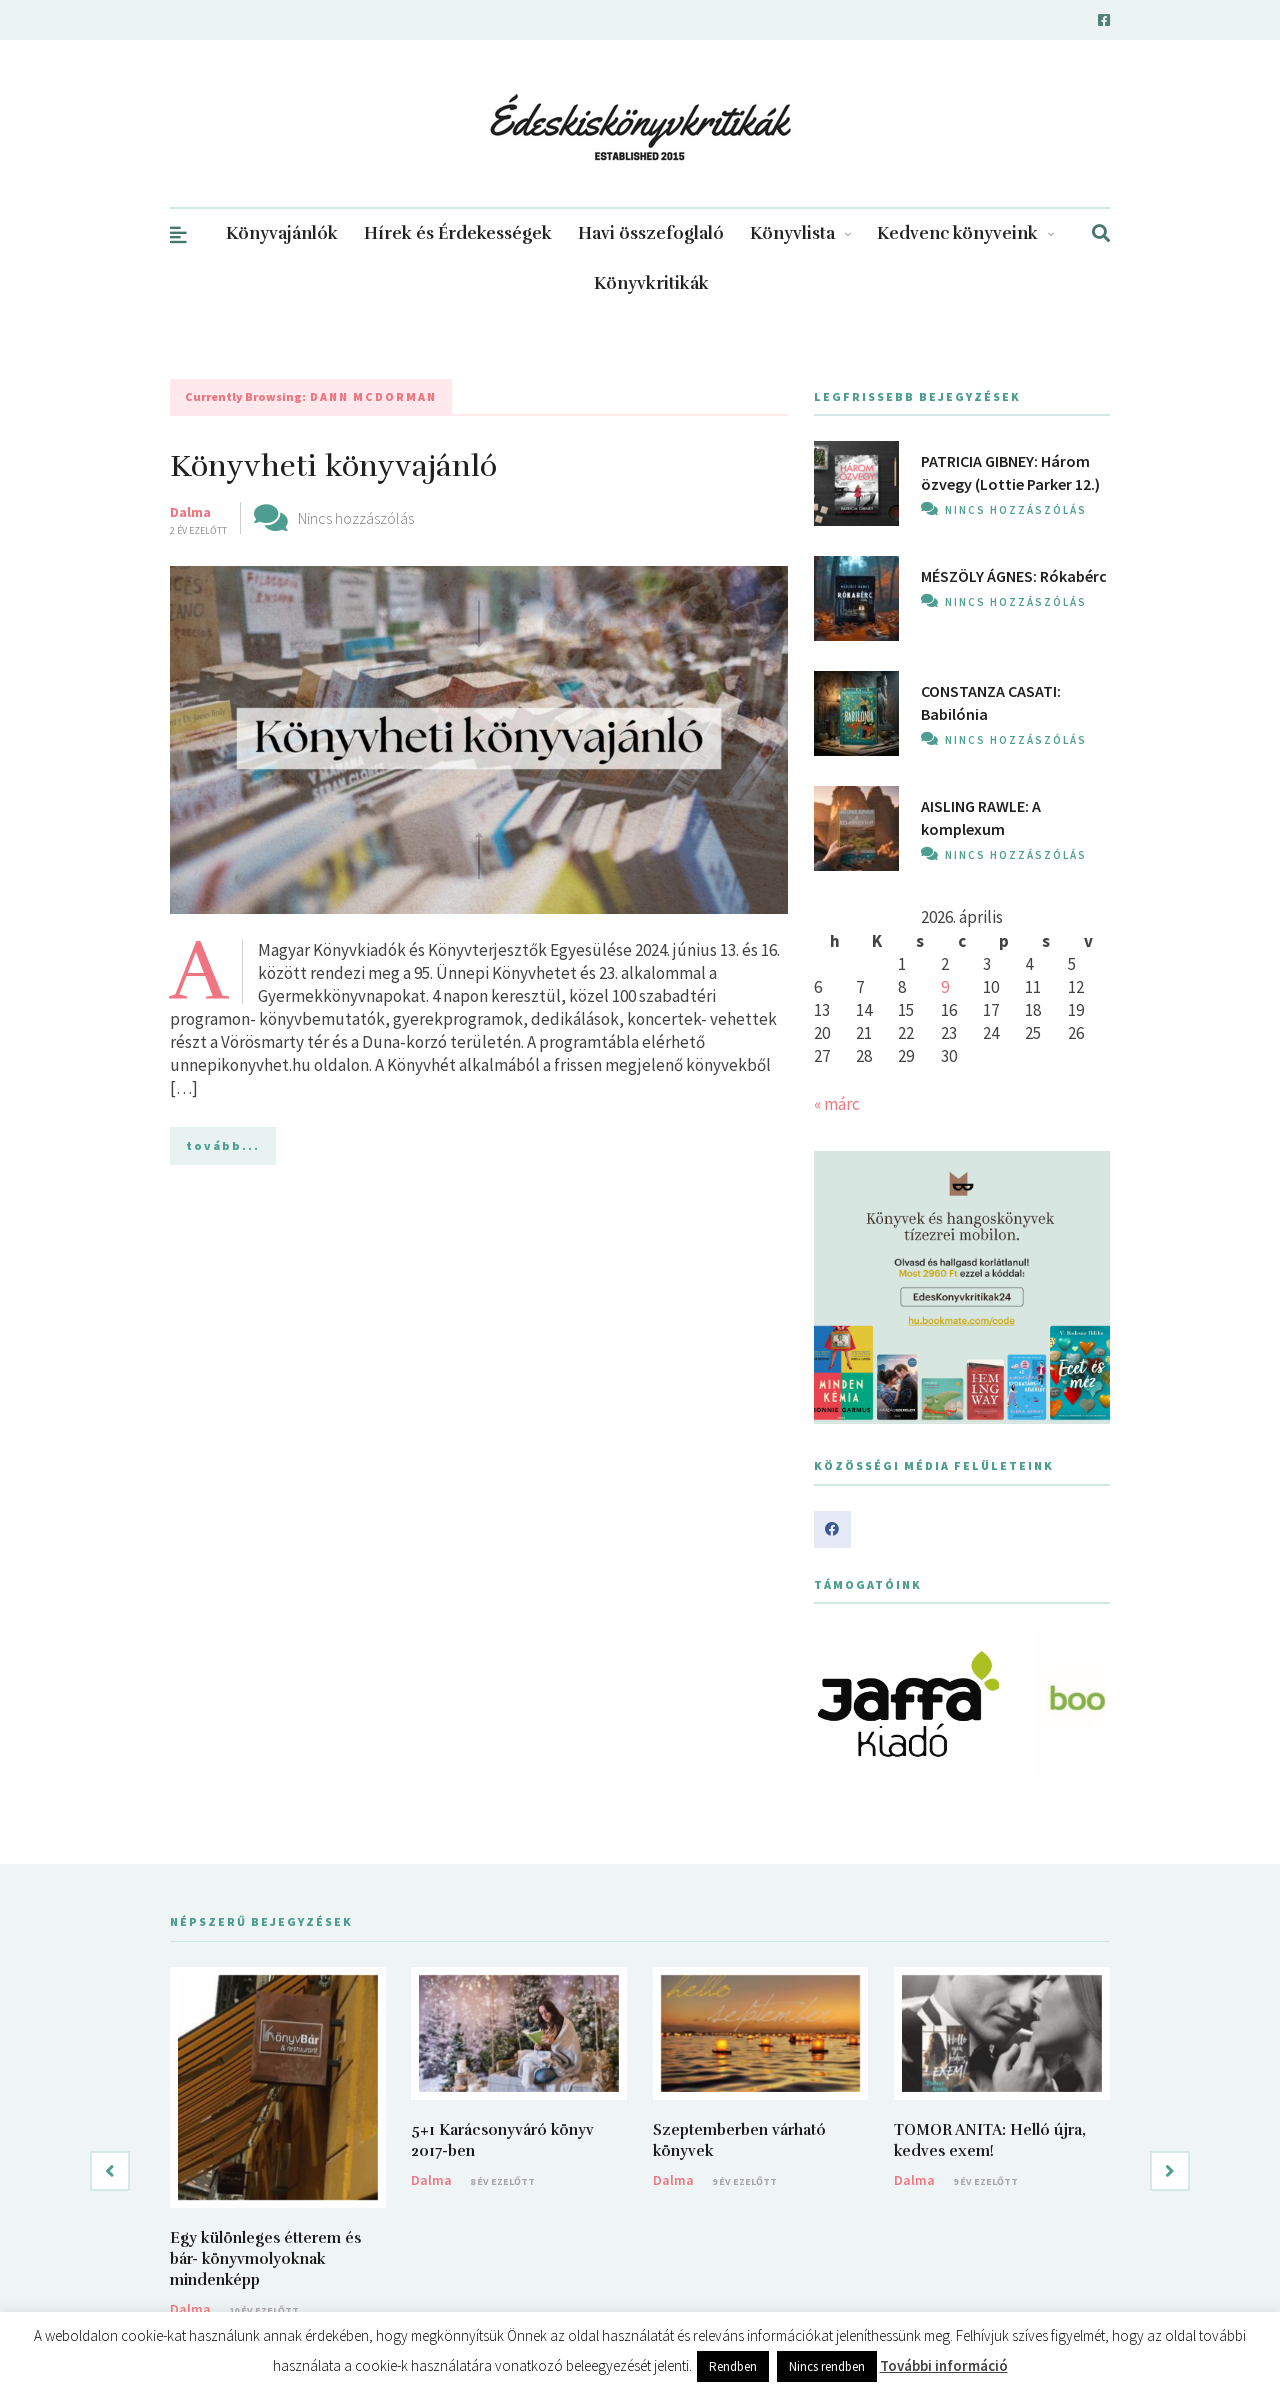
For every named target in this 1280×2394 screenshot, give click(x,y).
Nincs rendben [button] (827, 2366)
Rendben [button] (733, 2366)
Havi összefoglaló (651, 233)
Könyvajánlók (282, 233)
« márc (837, 1104)
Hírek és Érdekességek (458, 233)
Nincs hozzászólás (356, 518)
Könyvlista (800, 233)
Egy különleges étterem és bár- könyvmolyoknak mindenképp (265, 2259)
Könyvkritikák (651, 283)
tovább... (223, 1145)
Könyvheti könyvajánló (333, 466)
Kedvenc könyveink (965, 233)
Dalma (190, 512)
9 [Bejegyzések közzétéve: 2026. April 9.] (945, 987)
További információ (944, 2365)
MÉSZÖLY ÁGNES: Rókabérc (1014, 576)
